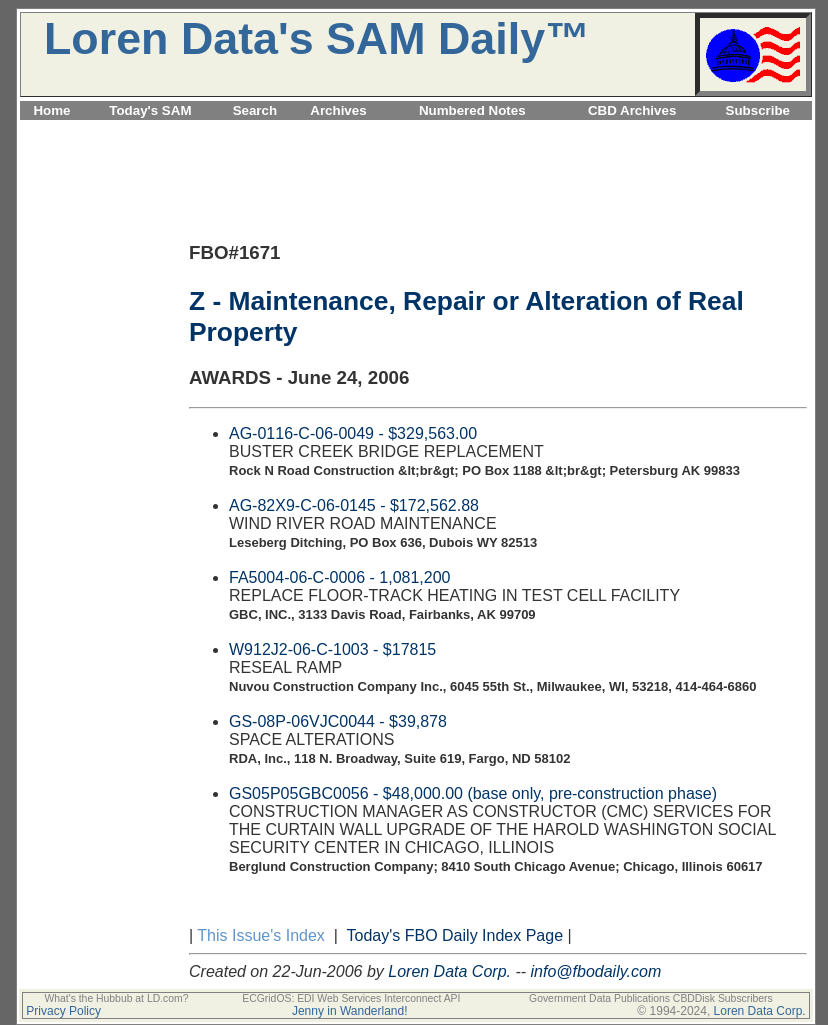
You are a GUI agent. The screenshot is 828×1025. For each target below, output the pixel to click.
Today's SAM (150, 110)
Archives (338, 110)
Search (255, 110)
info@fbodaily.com (596, 971)
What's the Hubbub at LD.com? (116, 998)
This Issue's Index (261, 935)
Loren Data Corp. (449, 971)
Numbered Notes (472, 110)
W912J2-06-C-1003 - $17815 (332, 649)
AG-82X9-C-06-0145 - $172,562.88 (354, 505)
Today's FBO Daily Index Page (455, 935)
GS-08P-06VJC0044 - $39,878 (338, 721)
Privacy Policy (63, 1011)
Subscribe (758, 110)
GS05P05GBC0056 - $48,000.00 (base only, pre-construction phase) (473, 793)
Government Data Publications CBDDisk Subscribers (651, 998)
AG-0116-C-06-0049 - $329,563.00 (353, 433)
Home (51, 110)
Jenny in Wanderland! (350, 1011)
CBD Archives (632, 110)
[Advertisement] (416, 131)
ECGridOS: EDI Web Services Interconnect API (351, 998)
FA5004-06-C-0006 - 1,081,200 (339, 577)
